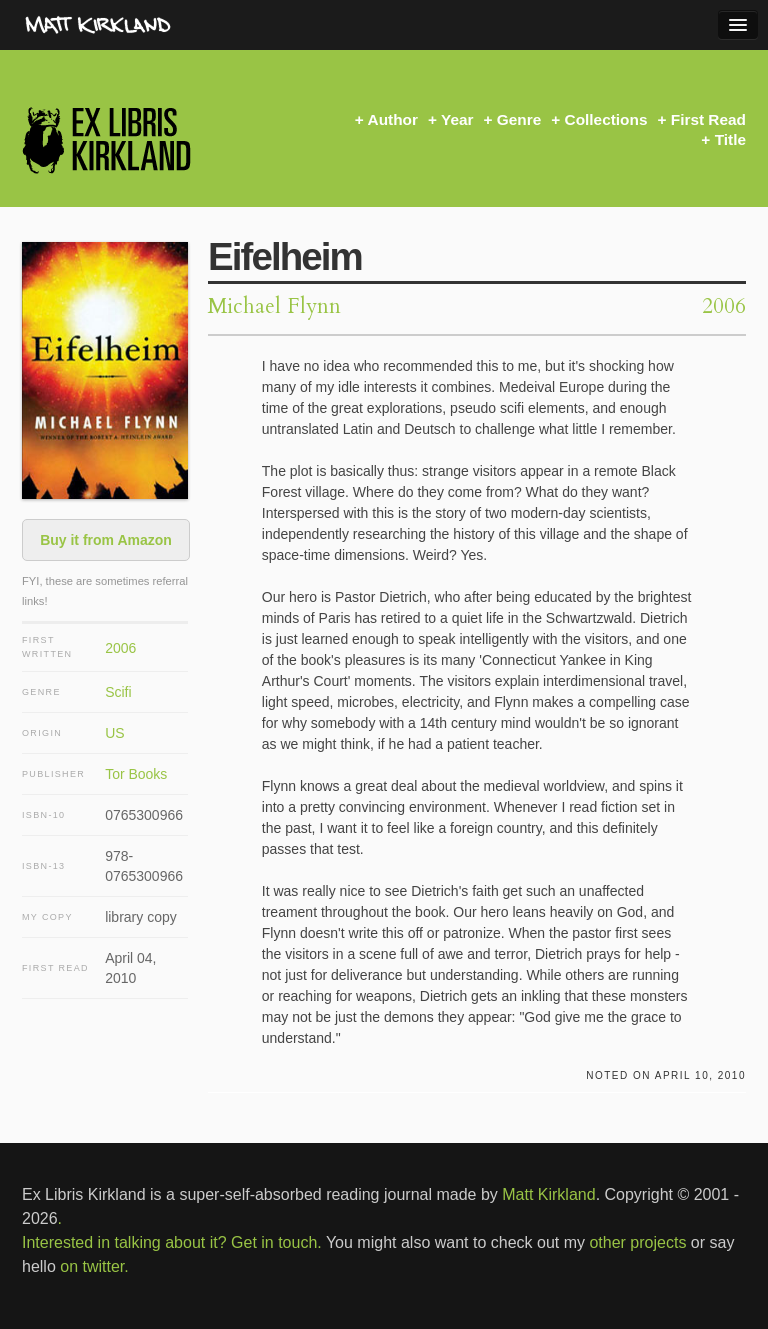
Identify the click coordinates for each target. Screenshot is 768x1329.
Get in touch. (276, 1242)
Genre (519, 119)
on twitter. (94, 1266)
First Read (708, 119)
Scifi (118, 692)
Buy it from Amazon (106, 540)
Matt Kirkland (548, 1194)
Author (393, 119)
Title (730, 139)
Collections (606, 119)
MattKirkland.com (135, 25)
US (114, 733)
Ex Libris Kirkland (142, 139)
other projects (637, 1242)
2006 (120, 648)
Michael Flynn (274, 306)
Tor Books (136, 774)
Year (457, 119)
